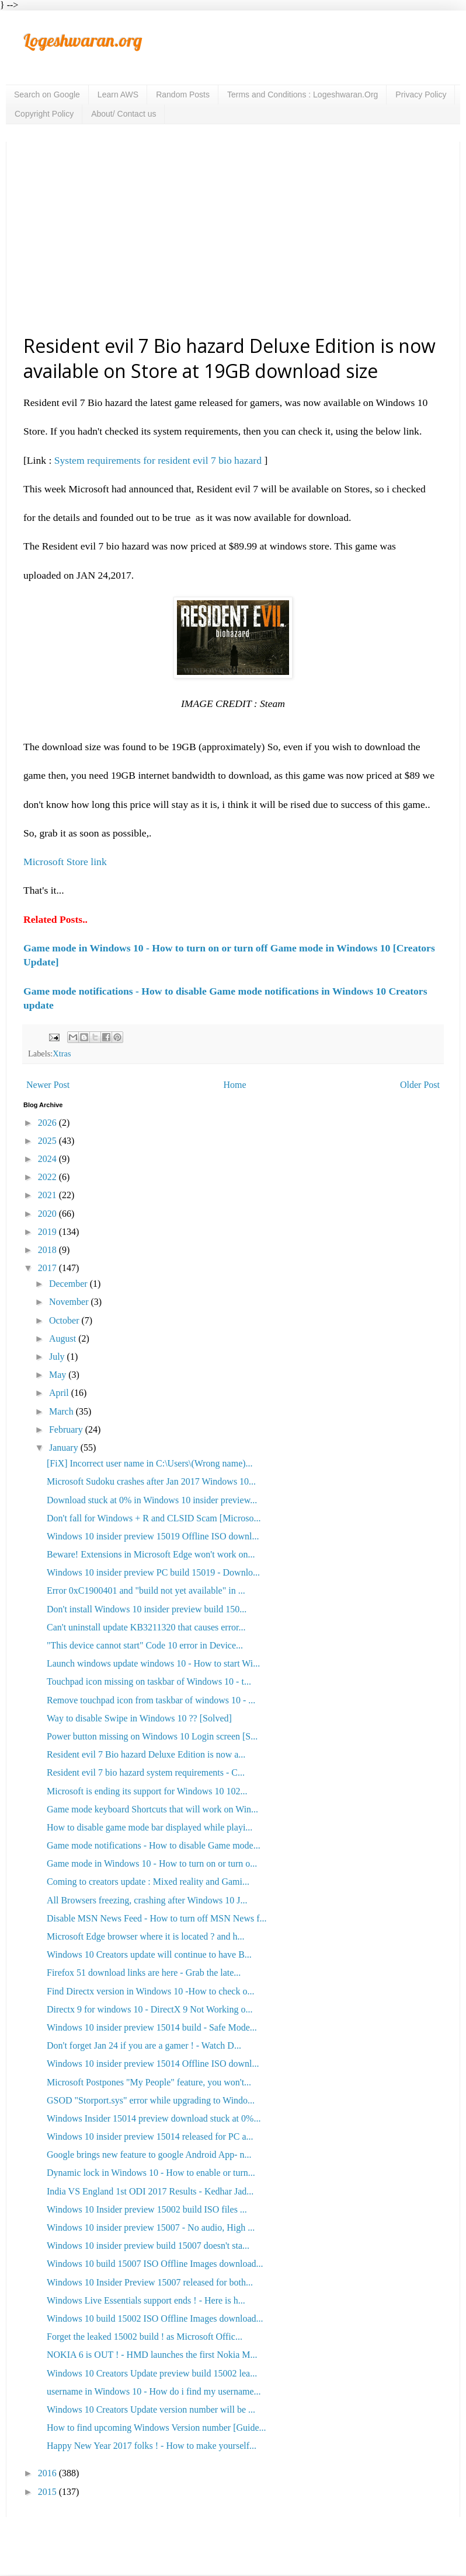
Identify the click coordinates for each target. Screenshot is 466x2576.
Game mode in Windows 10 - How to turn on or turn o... (152, 1863)
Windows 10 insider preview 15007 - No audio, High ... (151, 2227)
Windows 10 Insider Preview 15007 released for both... (150, 2282)
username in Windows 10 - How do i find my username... (154, 2391)
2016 (48, 2473)
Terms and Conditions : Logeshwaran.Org (302, 94)
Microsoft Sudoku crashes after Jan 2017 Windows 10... (151, 1481)
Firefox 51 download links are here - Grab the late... (144, 1973)
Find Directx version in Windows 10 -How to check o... (150, 1991)
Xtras (62, 1053)
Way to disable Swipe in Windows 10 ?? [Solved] (139, 1718)
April (60, 1393)
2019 (48, 1232)
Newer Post (47, 1085)
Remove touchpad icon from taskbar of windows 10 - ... (151, 1700)
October (65, 1320)
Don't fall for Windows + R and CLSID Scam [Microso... (153, 1518)
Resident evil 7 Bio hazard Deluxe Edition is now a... (146, 1754)
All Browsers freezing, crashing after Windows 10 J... (147, 1900)
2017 (48, 1268)
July (58, 1357)
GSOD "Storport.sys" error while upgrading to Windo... (151, 2100)
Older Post (420, 1085)
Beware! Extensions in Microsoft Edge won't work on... (151, 1554)
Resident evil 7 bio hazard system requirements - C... (146, 1772)
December (69, 1284)
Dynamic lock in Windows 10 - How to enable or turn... (151, 2173)
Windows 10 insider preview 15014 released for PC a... (150, 2136)
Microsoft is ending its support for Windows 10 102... (147, 1791)
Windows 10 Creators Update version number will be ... (151, 2409)
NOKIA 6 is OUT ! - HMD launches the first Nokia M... (152, 2355)
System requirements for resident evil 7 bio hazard (159, 460)
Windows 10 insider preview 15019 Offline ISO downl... (153, 1536)
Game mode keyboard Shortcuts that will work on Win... (152, 1809)
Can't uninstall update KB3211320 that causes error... (146, 1627)
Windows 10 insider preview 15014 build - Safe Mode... (152, 2027)
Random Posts (183, 94)
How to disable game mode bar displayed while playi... (149, 1827)
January (65, 1447)
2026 (48, 1123)
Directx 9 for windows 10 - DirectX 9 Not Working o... (150, 2009)
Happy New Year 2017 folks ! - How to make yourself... (151, 2446)
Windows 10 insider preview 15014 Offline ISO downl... (153, 2063)
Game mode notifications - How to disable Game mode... (153, 1845)
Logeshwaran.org (82, 40)
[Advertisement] (233, 237)
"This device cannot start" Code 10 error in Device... (145, 1645)
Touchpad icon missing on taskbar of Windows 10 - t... (149, 1681)
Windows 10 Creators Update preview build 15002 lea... (152, 2373)
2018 (48, 1250)
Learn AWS (118, 94)
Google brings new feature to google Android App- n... (149, 2155)
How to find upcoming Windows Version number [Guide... (156, 2427)
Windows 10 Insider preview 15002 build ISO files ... (147, 2209)
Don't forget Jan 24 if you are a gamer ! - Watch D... (144, 2045)
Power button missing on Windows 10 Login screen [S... (152, 1736)
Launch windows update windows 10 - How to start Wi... (153, 1663)
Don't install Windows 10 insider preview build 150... (146, 1609)
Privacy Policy (420, 94)
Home (235, 1085)
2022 (48, 1177)
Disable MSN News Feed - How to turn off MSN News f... (157, 1918)
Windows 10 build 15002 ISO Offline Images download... (155, 2318)
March (62, 1411)
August (63, 1338)
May (58, 1375)
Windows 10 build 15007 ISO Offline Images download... (155, 2264)
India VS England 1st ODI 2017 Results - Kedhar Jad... (150, 2191)
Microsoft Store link (65, 861)
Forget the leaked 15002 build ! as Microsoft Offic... (144, 2337)
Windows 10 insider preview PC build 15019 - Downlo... (153, 1572)
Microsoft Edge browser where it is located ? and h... (146, 1936)
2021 (48, 1195)
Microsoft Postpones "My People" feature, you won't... (149, 2082)
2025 (48, 1141)
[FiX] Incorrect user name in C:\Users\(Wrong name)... (150, 1463)
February (67, 1429)
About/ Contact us (123, 113)
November (70, 1302)
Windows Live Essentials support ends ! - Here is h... (146, 2300)
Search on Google (47, 94)
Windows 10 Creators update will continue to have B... (149, 1954)
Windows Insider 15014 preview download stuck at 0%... (153, 2118)
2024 (48, 1159)
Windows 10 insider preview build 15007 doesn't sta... (148, 2245)
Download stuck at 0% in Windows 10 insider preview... (152, 1500)
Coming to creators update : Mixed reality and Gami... (148, 1882)
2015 (48, 2492)
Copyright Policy (44, 113)
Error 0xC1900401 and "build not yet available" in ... (146, 1590)
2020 (48, 1214)
